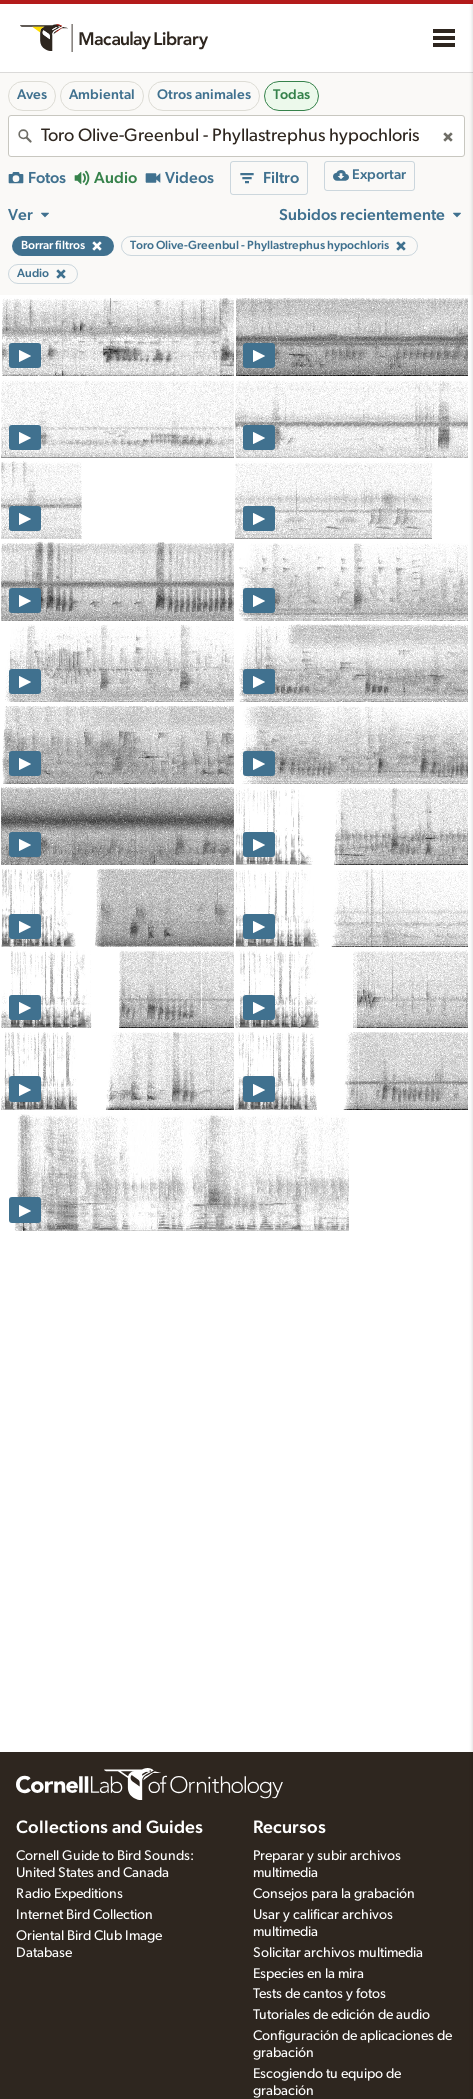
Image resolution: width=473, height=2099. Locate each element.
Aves (32, 95)
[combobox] (236, 136)
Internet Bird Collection (84, 1915)
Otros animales (204, 95)
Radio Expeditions (69, 1894)
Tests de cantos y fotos (319, 1994)
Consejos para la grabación (334, 1894)
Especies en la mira (308, 1974)
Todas (291, 95)
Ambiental (102, 95)
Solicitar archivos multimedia (338, 1953)
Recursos (289, 1828)
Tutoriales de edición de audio (341, 2015)
